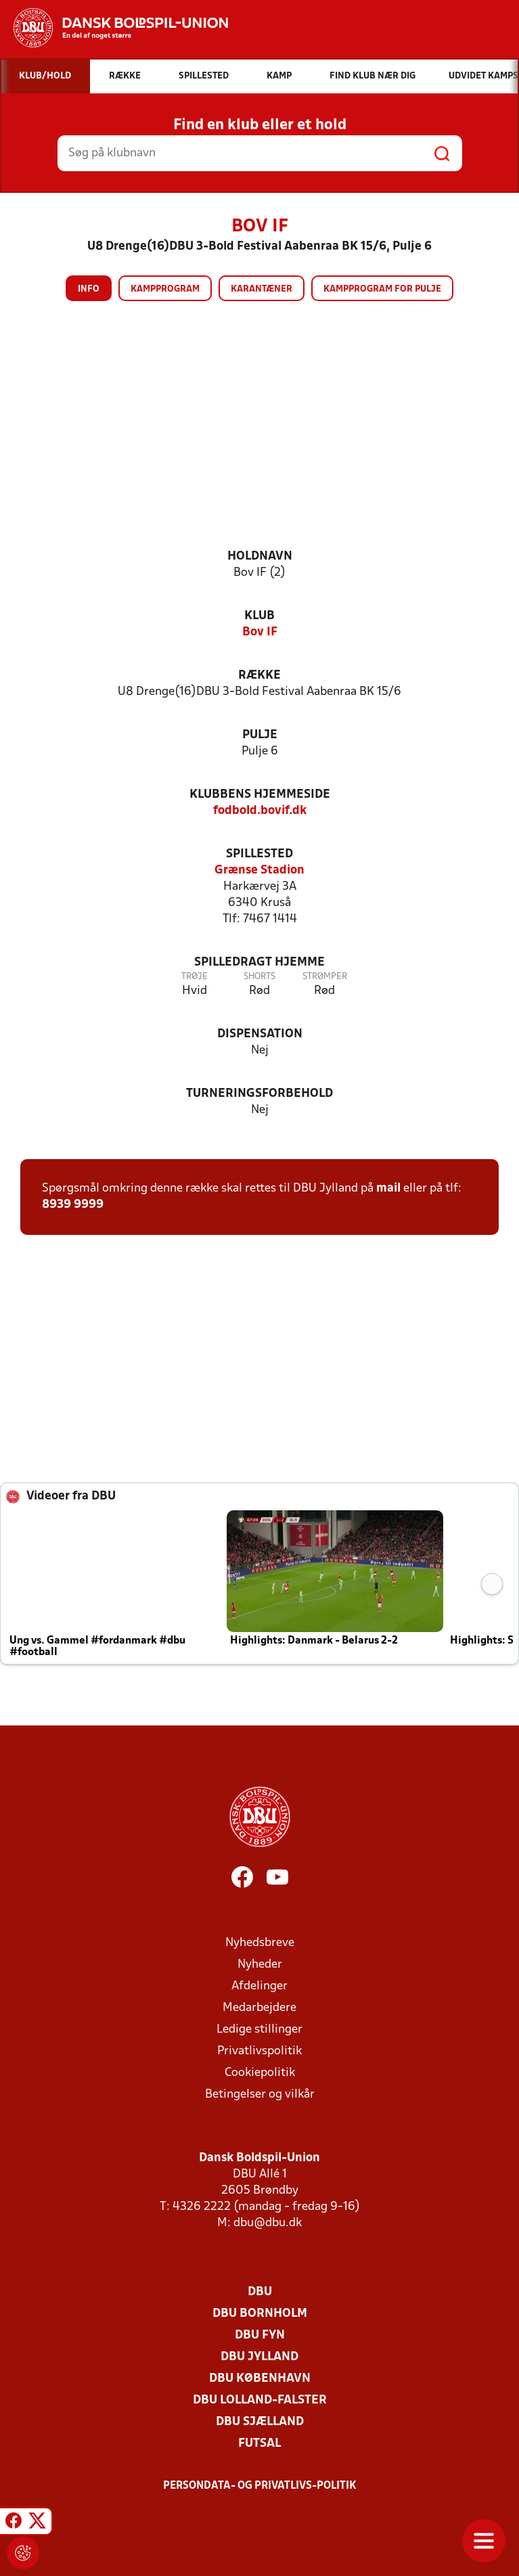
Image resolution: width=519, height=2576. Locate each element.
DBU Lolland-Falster (260, 2400)
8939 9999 (73, 1205)
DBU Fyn (260, 2335)
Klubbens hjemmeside (259, 794)
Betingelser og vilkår (260, 2094)
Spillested (259, 854)
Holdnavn (259, 556)
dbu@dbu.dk (267, 2223)
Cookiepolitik (260, 2073)
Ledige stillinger (259, 2029)
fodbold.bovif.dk (260, 811)
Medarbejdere (259, 2008)
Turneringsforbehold (259, 1094)
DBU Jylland (259, 2357)
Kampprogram (165, 289)
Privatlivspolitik (259, 2051)
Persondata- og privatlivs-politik (260, 2486)
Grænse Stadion (259, 870)
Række (259, 675)
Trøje (194, 976)
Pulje (259, 735)
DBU (260, 2292)
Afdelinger (259, 1986)
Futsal (259, 2443)
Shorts (259, 976)
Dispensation (259, 1034)
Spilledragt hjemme (259, 962)
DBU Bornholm (259, 2314)
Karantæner (261, 289)
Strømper (324, 976)
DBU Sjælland (260, 2422)
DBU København (260, 2379)
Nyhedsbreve (259, 1943)
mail (388, 1188)
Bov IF (259, 632)
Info (88, 289)
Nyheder (260, 1964)
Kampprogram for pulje (382, 289)
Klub (259, 616)
